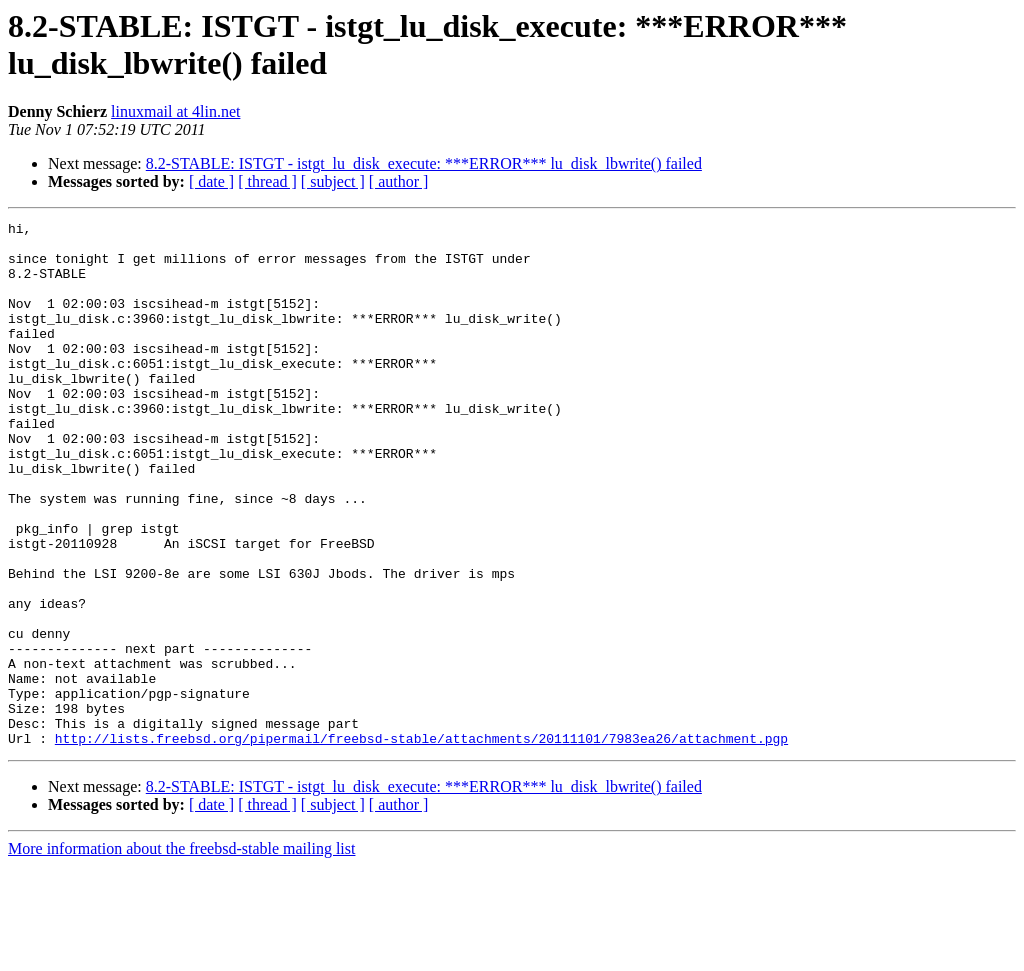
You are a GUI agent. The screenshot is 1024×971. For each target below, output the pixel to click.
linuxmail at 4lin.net (175, 111)
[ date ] (211, 181)
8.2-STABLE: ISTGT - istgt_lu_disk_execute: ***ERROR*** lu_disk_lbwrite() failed (424, 163)
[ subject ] (333, 181)
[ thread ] (267, 181)
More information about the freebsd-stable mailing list (181, 953)
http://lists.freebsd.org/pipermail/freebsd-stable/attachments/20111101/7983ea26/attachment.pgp (421, 843)
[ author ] (399, 181)
